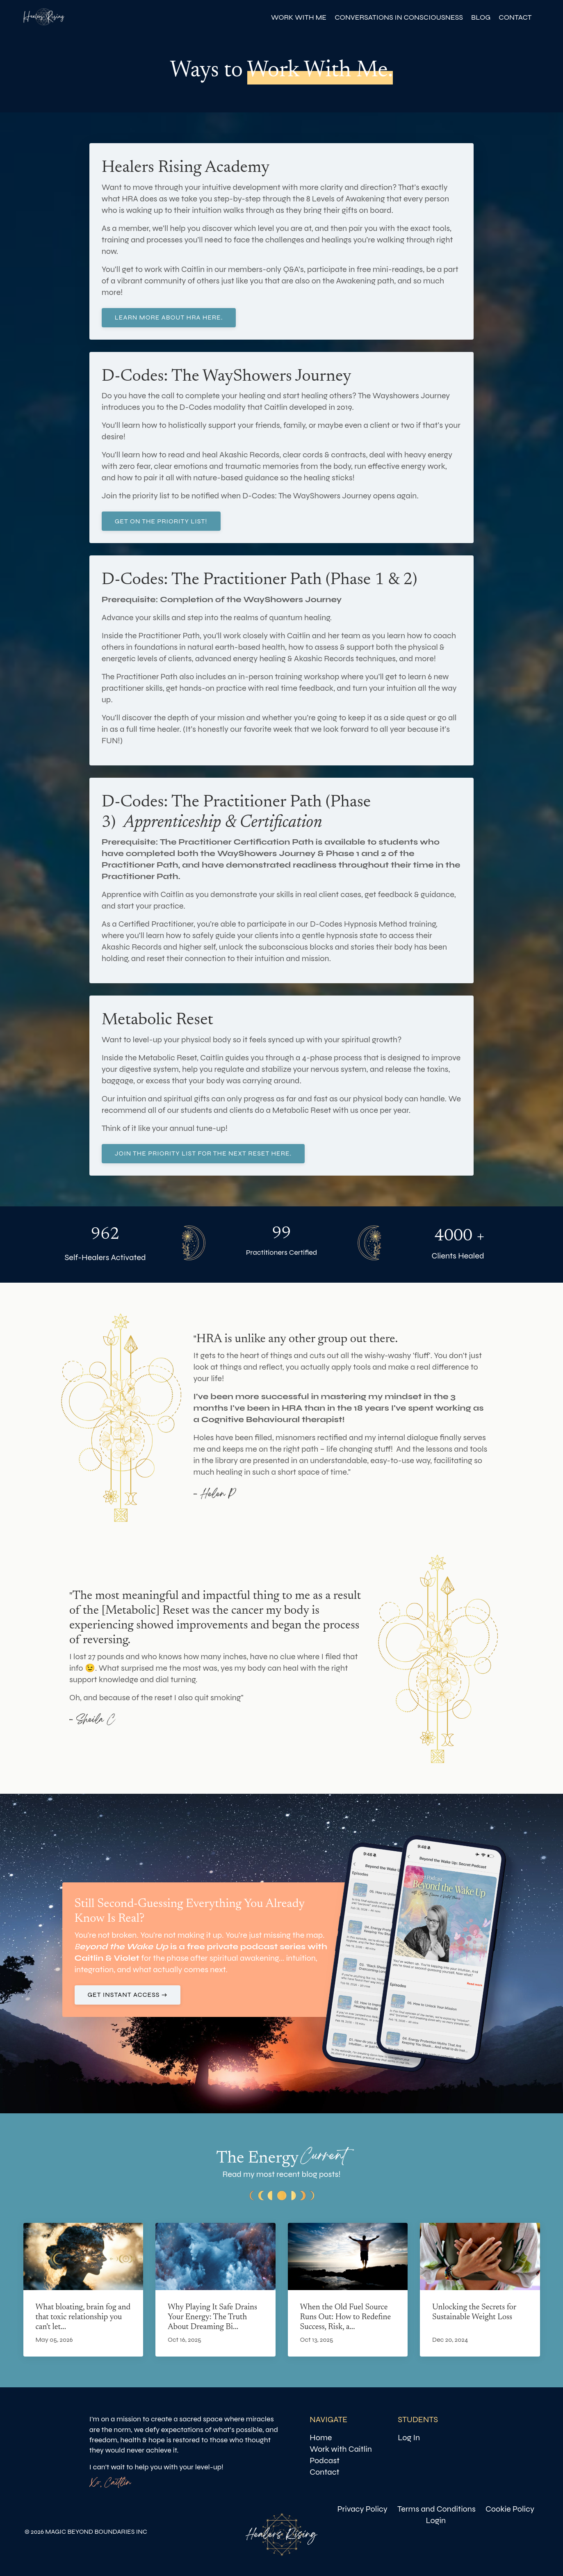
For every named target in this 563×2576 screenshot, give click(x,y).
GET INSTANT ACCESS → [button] (128, 1994)
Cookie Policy (510, 2509)
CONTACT (515, 17)
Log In (409, 2437)
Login (436, 2520)
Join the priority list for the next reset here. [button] (203, 1153)
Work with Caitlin (341, 2449)
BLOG (480, 17)
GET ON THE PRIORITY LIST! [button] (161, 521)
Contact (324, 2472)
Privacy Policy (362, 2509)
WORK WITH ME (298, 17)
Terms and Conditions (436, 2509)
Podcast (325, 2460)
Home (321, 2437)
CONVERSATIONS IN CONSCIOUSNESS (399, 17)
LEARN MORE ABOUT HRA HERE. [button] (169, 317)
